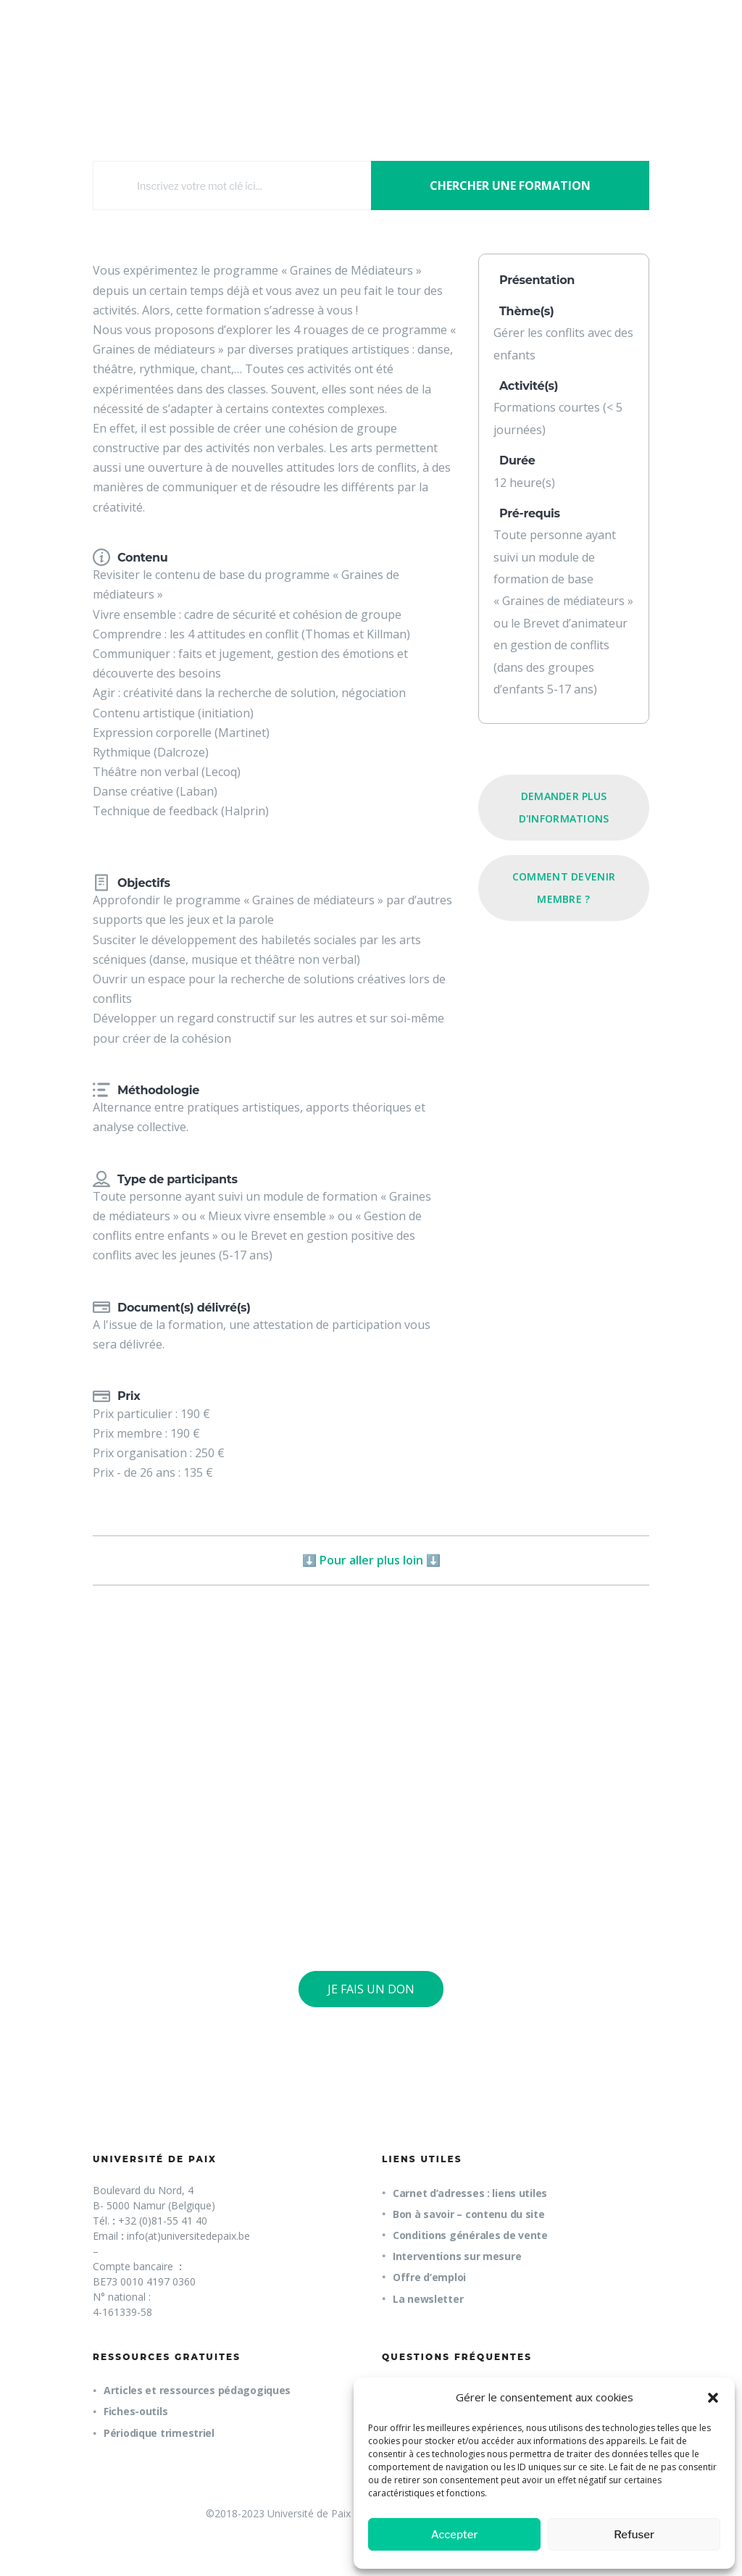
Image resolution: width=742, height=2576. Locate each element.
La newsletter (428, 2299)
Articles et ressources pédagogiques (197, 2390)
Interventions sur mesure (457, 2256)
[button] (713, 2397)
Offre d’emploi (429, 2277)
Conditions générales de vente (470, 2235)
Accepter (454, 2534)
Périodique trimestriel (159, 2433)
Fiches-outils (135, 2411)
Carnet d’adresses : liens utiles (470, 2193)
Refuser (634, 2534)
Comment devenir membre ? (563, 887)
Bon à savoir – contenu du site (469, 2214)
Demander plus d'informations (564, 807)
